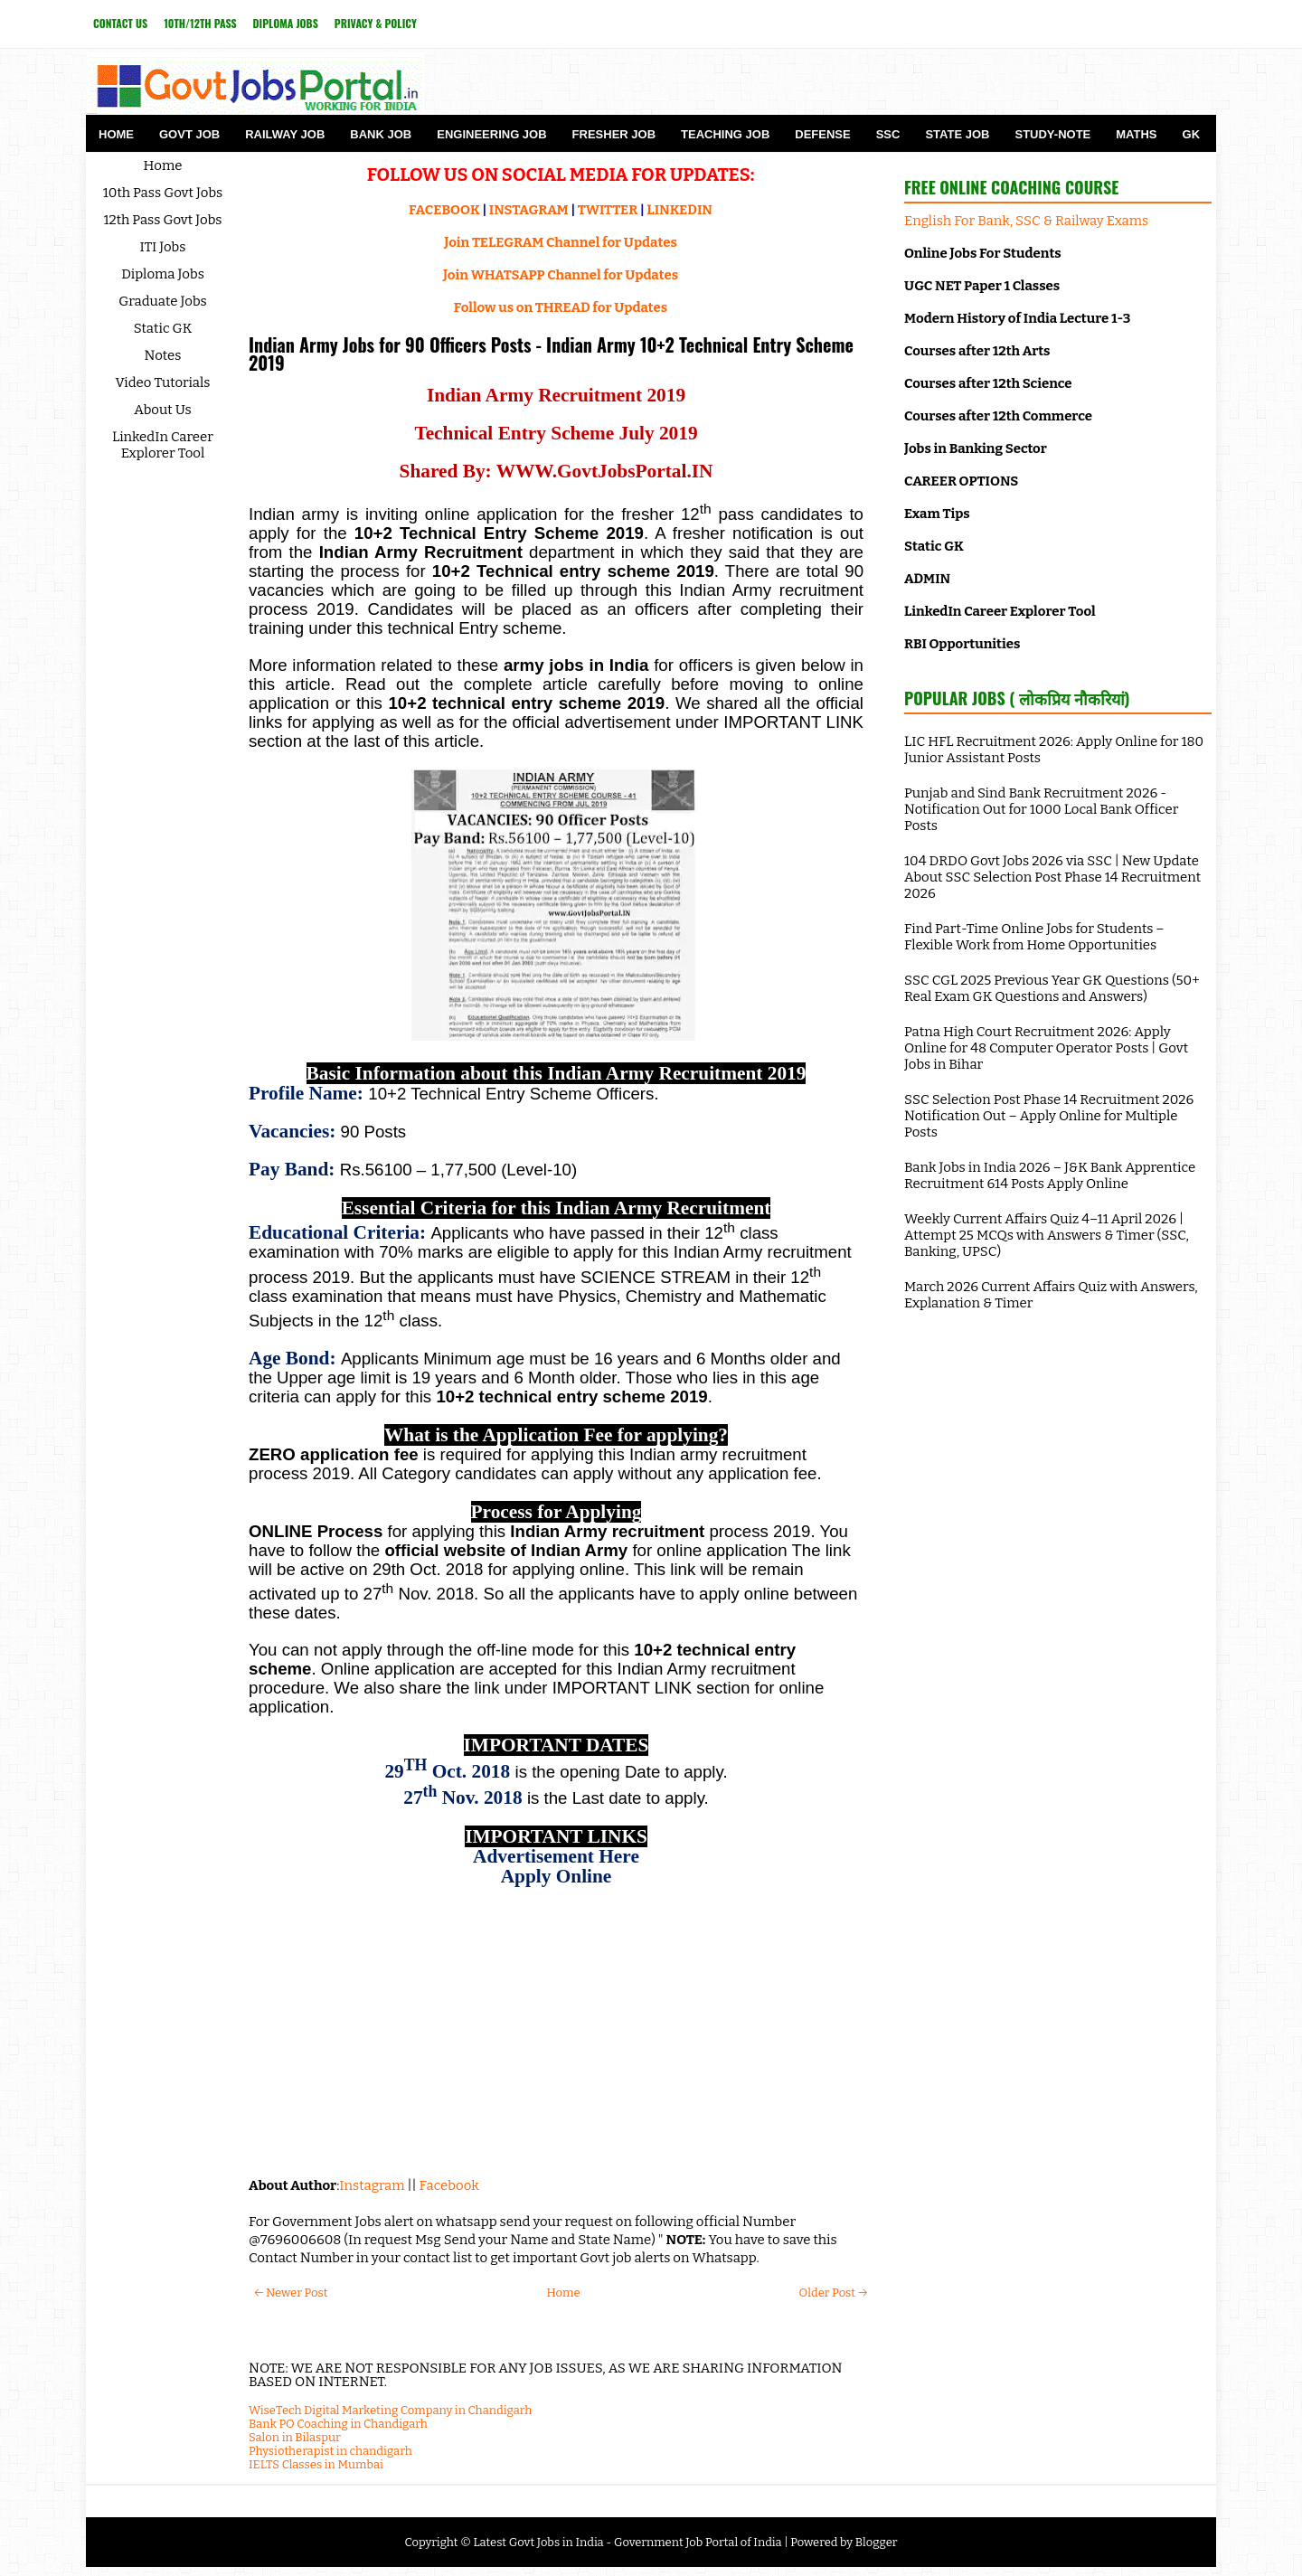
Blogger (876, 2542)
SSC (888, 134)
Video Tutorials (163, 382)
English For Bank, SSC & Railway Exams (1026, 220)
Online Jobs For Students (982, 253)
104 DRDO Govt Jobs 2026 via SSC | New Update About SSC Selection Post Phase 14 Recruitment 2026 (1052, 877)
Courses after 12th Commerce (998, 416)
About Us (163, 409)
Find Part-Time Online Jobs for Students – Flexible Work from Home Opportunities (1034, 936)
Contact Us (120, 23)
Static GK (163, 328)
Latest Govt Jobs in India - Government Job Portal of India (627, 2542)
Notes (163, 355)
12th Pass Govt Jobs (162, 220)
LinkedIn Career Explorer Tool (162, 445)
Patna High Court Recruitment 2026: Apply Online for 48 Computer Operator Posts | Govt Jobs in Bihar (1046, 1048)
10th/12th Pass (200, 23)
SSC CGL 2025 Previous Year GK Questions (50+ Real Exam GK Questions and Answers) (1052, 988)
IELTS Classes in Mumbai (316, 2464)
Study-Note (1052, 134)
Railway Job (285, 134)
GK (1192, 134)
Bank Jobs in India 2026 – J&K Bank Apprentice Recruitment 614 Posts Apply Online (1049, 1175)
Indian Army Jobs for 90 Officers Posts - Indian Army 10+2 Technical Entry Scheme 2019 (551, 353)
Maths (1136, 134)
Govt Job (189, 134)
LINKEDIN (679, 210)
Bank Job (380, 134)
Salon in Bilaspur (295, 2437)
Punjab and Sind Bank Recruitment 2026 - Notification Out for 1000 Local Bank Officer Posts (1041, 809)
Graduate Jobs (162, 301)
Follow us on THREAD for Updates (560, 307)
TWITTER (607, 210)
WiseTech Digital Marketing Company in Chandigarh (390, 2410)
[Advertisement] (556, 2031)
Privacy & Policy (376, 23)
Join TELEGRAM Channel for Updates (560, 242)
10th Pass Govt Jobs (163, 192)
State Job (957, 134)
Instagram (371, 2185)
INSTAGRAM (529, 210)
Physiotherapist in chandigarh (330, 2451)
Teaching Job (725, 134)
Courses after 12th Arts (977, 351)
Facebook (449, 2185)
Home (116, 134)
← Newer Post (290, 2292)
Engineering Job (491, 134)
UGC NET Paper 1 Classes (982, 286)
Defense (822, 134)
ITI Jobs (163, 247)
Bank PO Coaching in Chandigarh (338, 2423)
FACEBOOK (444, 210)
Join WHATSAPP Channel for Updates (560, 275)
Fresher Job (614, 134)
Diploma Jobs (285, 23)
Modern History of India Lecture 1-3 (1017, 318)
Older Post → (833, 2292)
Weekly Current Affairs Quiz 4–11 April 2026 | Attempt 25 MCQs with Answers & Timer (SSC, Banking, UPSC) (1046, 1235)
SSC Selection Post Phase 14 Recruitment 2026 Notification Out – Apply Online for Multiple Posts (1049, 1115)
